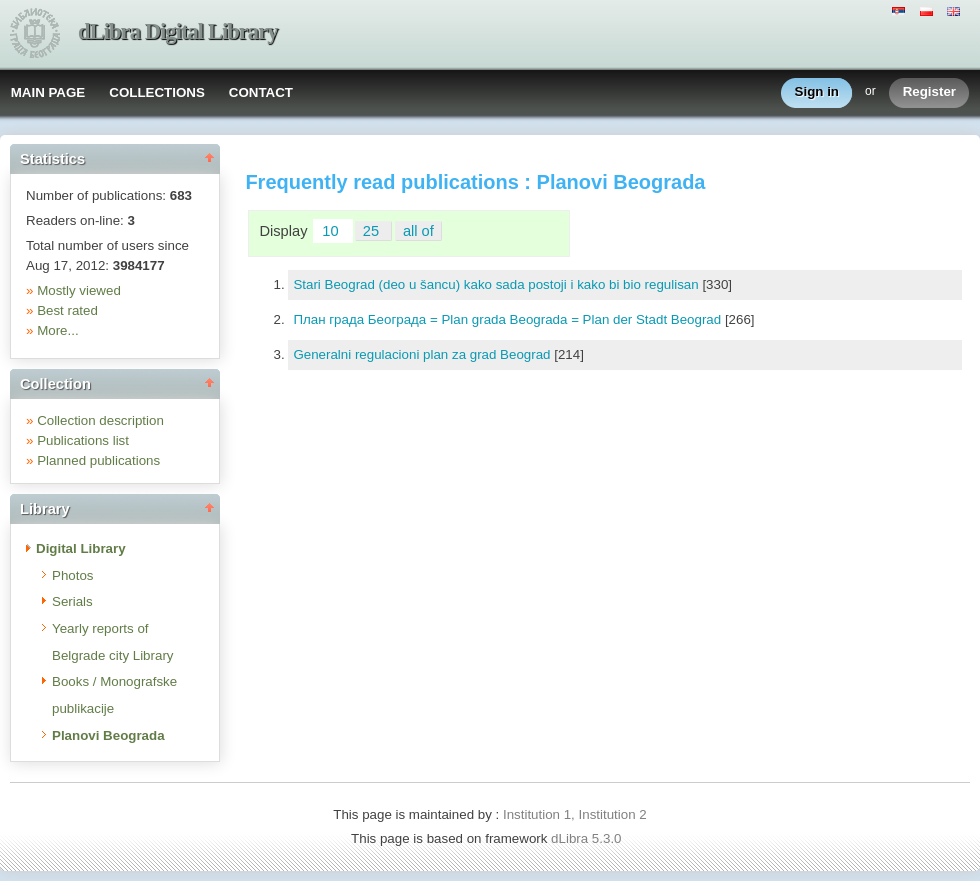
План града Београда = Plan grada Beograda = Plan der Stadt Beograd (508, 319)
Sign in (817, 92)
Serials (72, 601)
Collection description (100, 420)
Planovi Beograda (108, 735)
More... (57, 330)
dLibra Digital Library (178, 31)
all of (418, 231)
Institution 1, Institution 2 (575, 814)
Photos (73, 575)
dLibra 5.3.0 (588, 838)
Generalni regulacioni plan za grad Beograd (423, 354)
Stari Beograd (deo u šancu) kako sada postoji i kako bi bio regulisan (497, 284)
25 (373, 231)
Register (929, 92)
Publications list (83, 440)
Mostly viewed (79, 290)
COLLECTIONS (157, 92)
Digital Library (81, 548)
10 (332, 231)
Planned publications (98, 460)
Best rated (67, 310)
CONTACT (261, 92)
